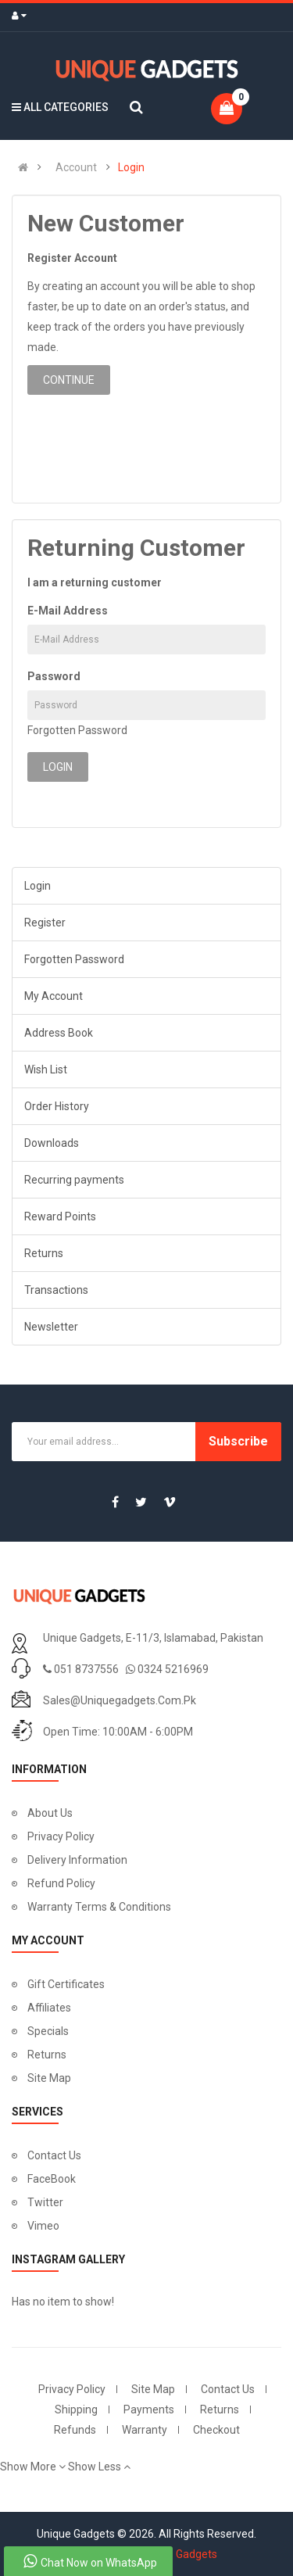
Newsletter (51, 1326)
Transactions (56, 1290)
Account (76, 167)
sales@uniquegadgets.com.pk (119, 1700)
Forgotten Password (77, 730)
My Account (53, 996)
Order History (56, 1106)
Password (53, 676)
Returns (43, 1253)
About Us (50, 1813)
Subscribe (238, 1441)
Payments (148, 2409)
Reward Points (60, 1216)
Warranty (144, 2430)
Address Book (58, 1032)
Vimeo (43, 2226)
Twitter (45, 2202)
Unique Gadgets (178, 2554)
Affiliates (49, 2007)
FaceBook (51, 2179)
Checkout (216, 2430)
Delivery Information (77, 1860)
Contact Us (54, 2155)
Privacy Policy (61, 1836)
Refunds (75, 2430)
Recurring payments (74, 1179)
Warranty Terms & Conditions (99, 1907)
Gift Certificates (66, 1984)
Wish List (45, 1069)
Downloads (51, 1143)
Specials (48, 2031)
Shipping (76, 2409)
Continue (69, 380)
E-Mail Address (67, 610)
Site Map (49, 2078)
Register (45, 922)
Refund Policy (61, 1883)
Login (131, 167)
